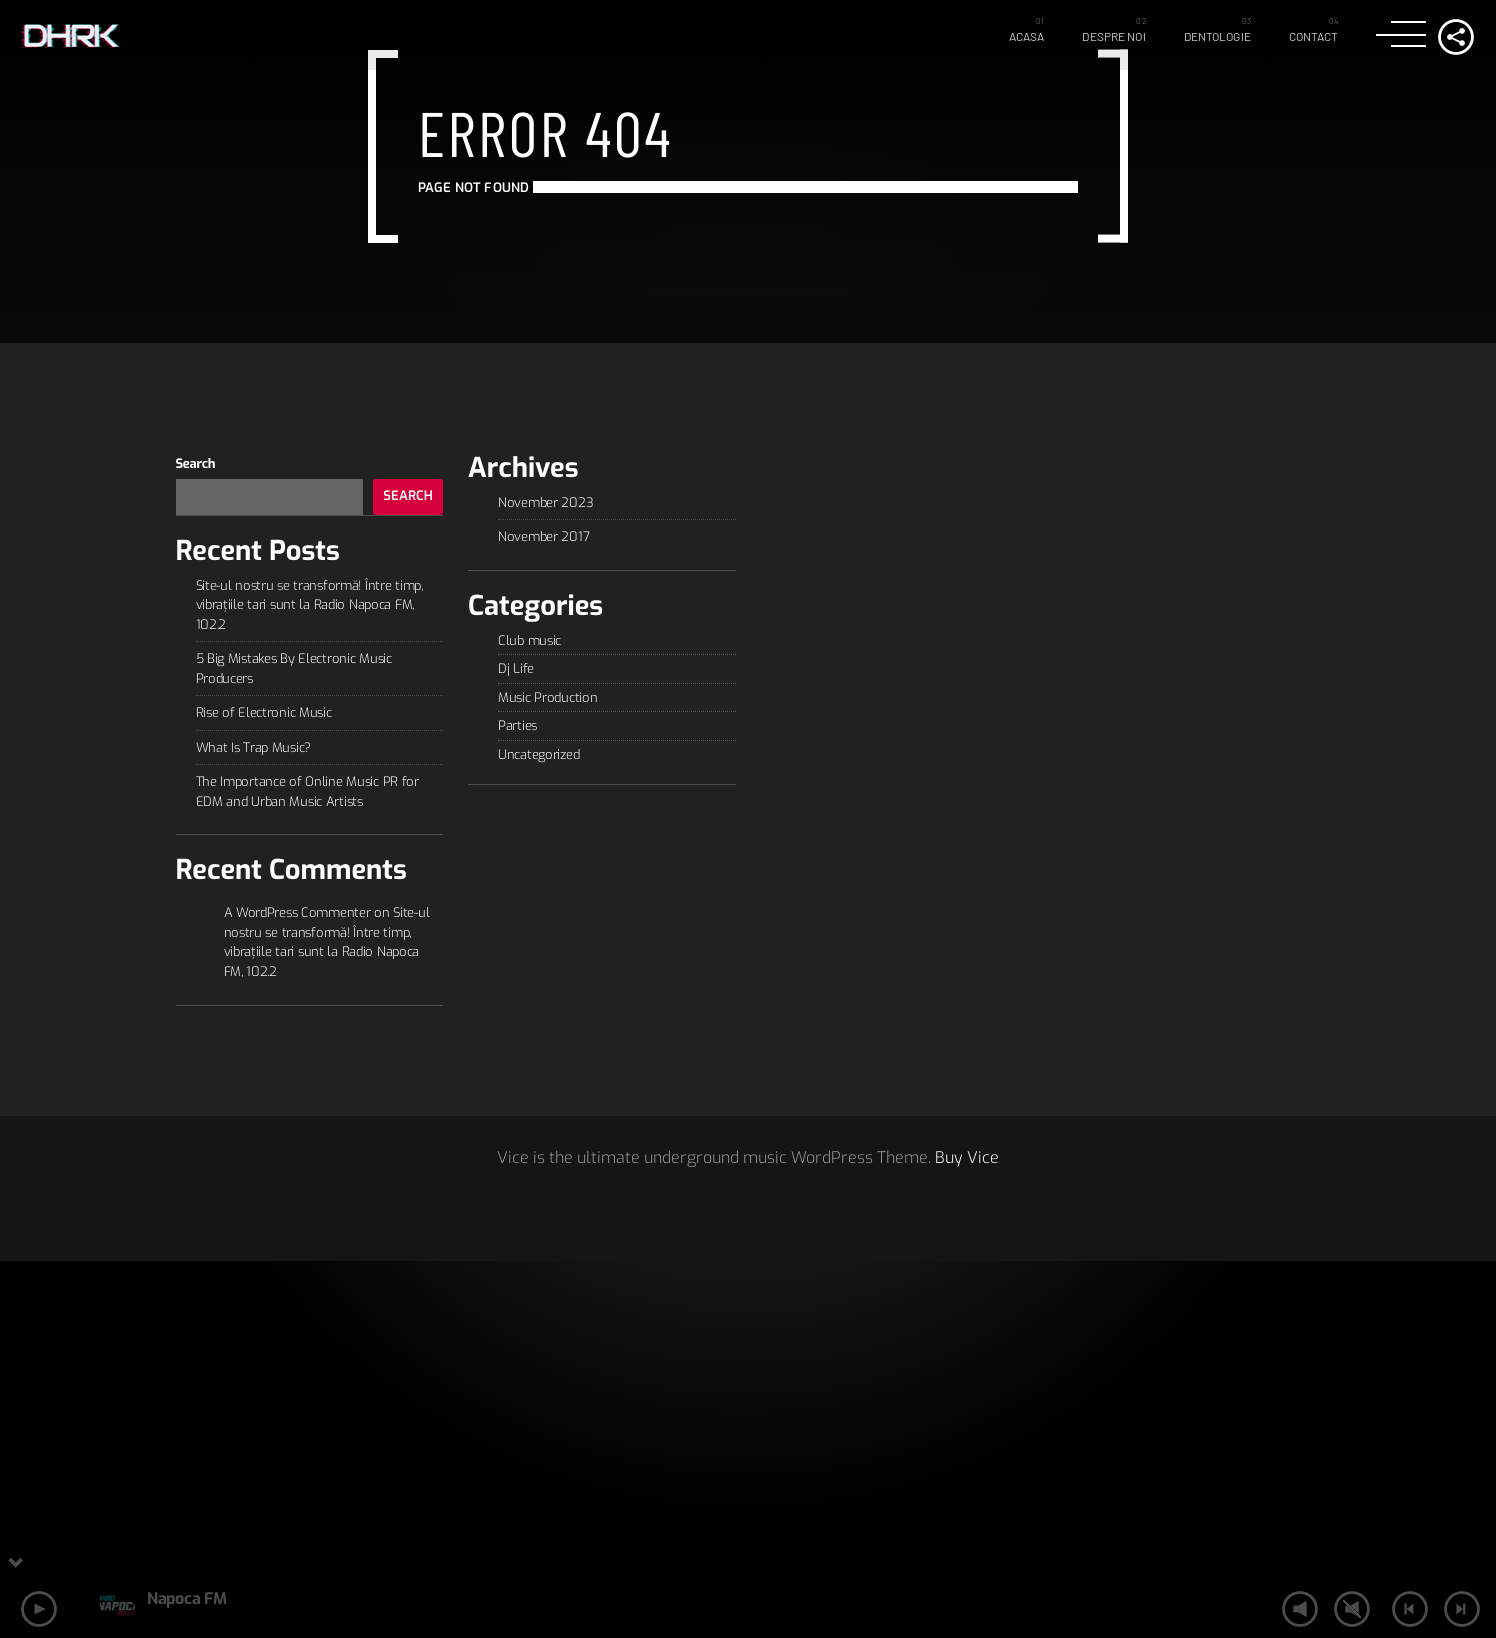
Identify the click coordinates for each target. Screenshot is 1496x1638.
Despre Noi (1113, 36)
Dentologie (1217, 36)
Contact (1314, 36)
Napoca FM (186, 1598)
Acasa (1027, 36)
